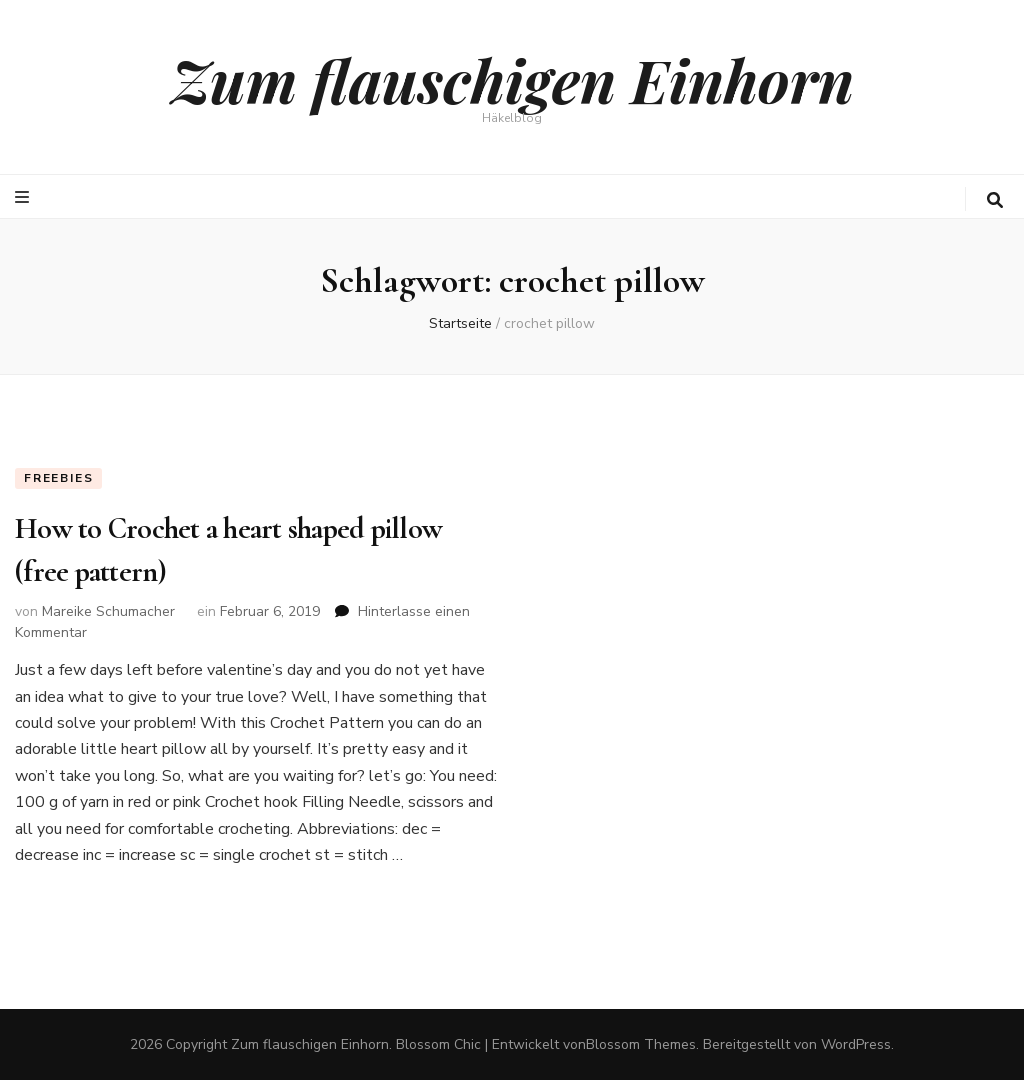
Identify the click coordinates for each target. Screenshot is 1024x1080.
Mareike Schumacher (108, 611)
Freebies (58, 478)
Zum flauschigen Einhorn (512, 79)
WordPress (856, 1044)
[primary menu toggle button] (24, 197)
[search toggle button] (995, 200)
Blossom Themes (641, 1044)
